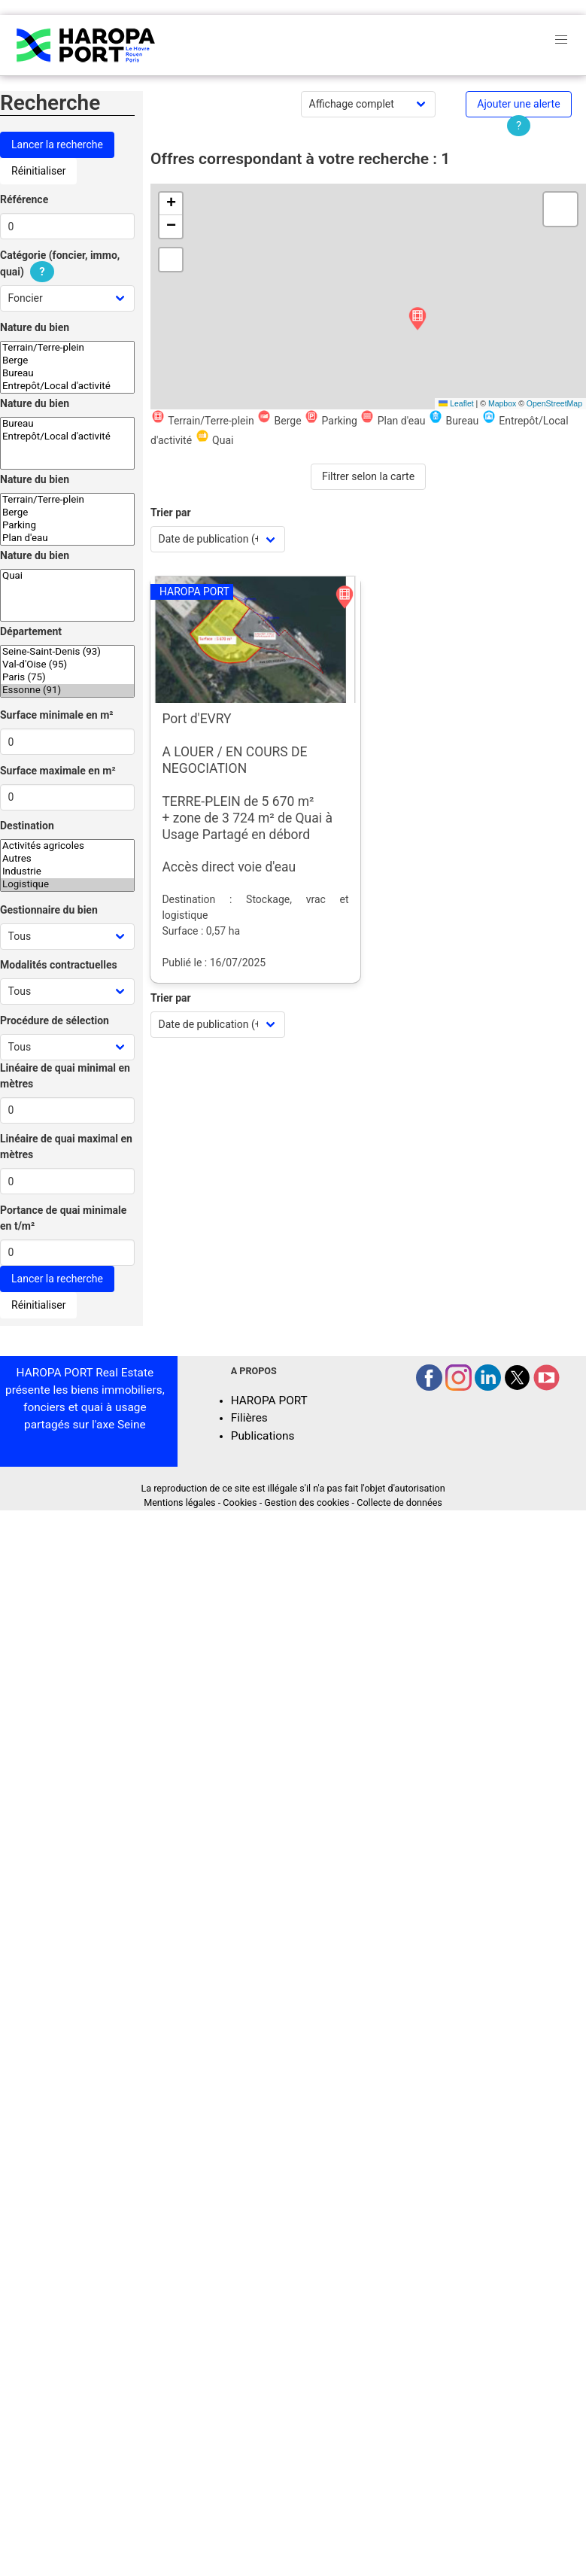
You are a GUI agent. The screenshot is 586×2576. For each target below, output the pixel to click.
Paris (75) (67, 677)
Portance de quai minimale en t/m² (63, 1218)
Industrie (67, 871)
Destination (27, 826)
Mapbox (502, 403)
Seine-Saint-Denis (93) (67, 652)
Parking (67, 525)
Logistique (67, 884)
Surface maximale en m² (58, 771)
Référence (24, 199)
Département (31, 631)
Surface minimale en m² (57, 715)
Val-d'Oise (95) (67, 664)
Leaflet (456, 403)
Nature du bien (34, 327)
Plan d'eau (67, 538)
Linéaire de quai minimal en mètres (65, 1076)
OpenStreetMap (554, 403)
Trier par (170, 512)
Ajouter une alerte (518, 104)
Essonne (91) (67, 690)
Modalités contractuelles (58, 965)
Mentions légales (179, 1502)
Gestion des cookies (306, 1502)
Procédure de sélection (54, 1020)
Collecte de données (399, 1502)
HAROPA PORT (269, 1400)
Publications (263, 1436)
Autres (67, 859)
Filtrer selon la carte (368, 476)
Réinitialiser (38, 171)
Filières (249, 1418)
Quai (67, 576)
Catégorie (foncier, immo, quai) (60, 263)
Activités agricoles (67, 846)
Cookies (240, 1502)
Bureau (67, 373)
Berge (67, 360)
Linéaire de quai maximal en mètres (66, 1146)
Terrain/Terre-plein (67, 348)
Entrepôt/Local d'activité (67, 386)
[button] (417, 319)
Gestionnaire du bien (49, 910)
